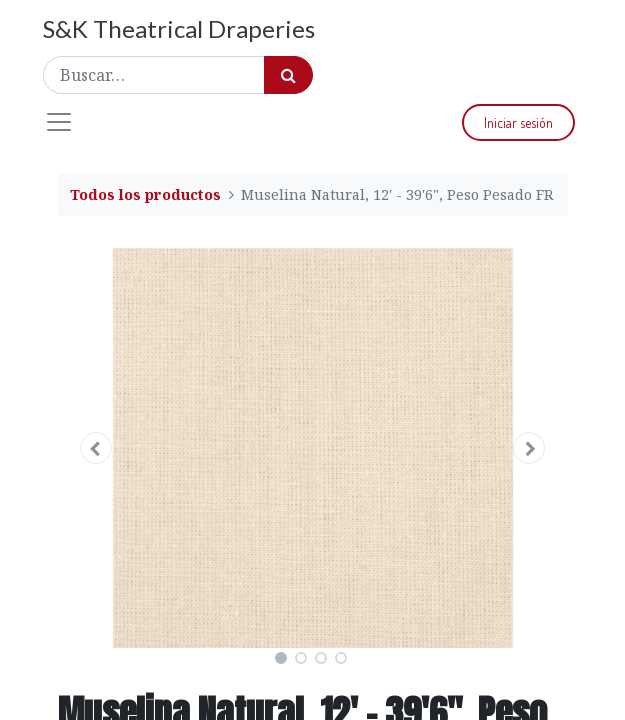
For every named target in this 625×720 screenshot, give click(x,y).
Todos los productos (145, 194)
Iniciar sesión (518, 122)
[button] (96, 448)
